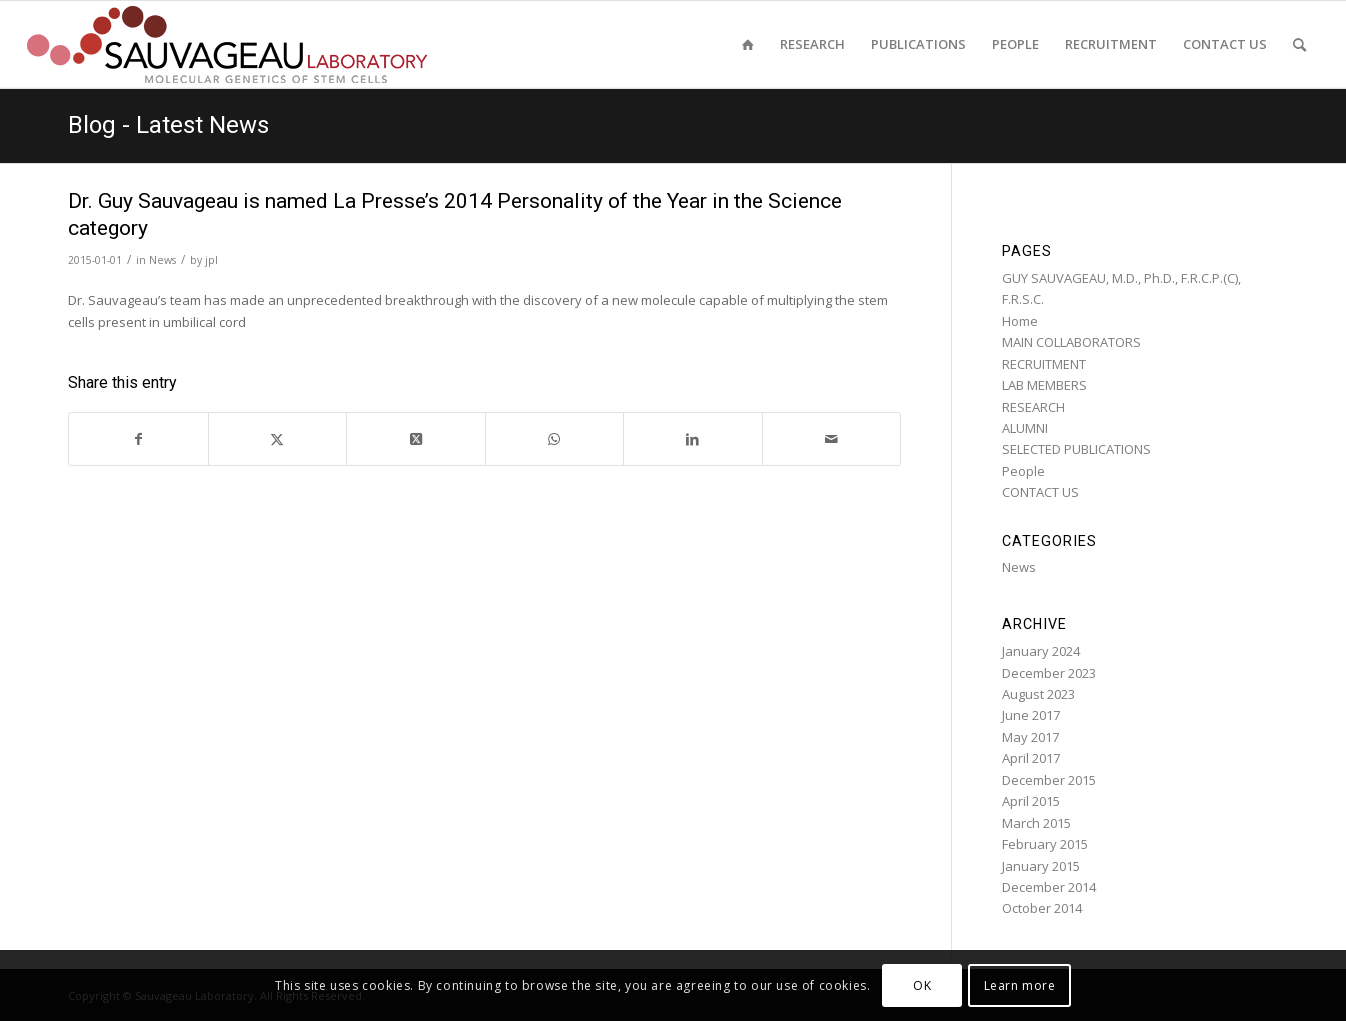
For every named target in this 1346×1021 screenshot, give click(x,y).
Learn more (1020, 985)
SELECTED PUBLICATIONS (1076, 449)
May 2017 (1030, 737)
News (162, 260)
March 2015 (1036, 823)
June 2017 (1031, 715)
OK (922, 985)
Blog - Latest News (168, 125)
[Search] (1299, 44)
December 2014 (1049, 887)
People (1023, 471)
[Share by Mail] (832, 439)
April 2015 (1031, 801)
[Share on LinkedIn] (693, 439)
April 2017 (1031, 758)
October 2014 (1042, 908)
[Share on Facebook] (138, 439)
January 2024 (1041, 651)
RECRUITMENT (1044, 364)
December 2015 (1049, 780)
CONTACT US (1040, 492)
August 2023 (1038, 694)
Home (1020, 321)
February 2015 (1045, 844)
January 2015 (1041, 866)
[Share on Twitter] (278, 439)
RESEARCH (1033, 407)
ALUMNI (1025, 428)
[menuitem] (748, 44)
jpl (211, 260)
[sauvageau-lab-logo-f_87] (227, 44)
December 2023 (1049, 673)
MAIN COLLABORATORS (1071, 342)
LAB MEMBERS (1044, 385)
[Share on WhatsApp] (555, 439)
